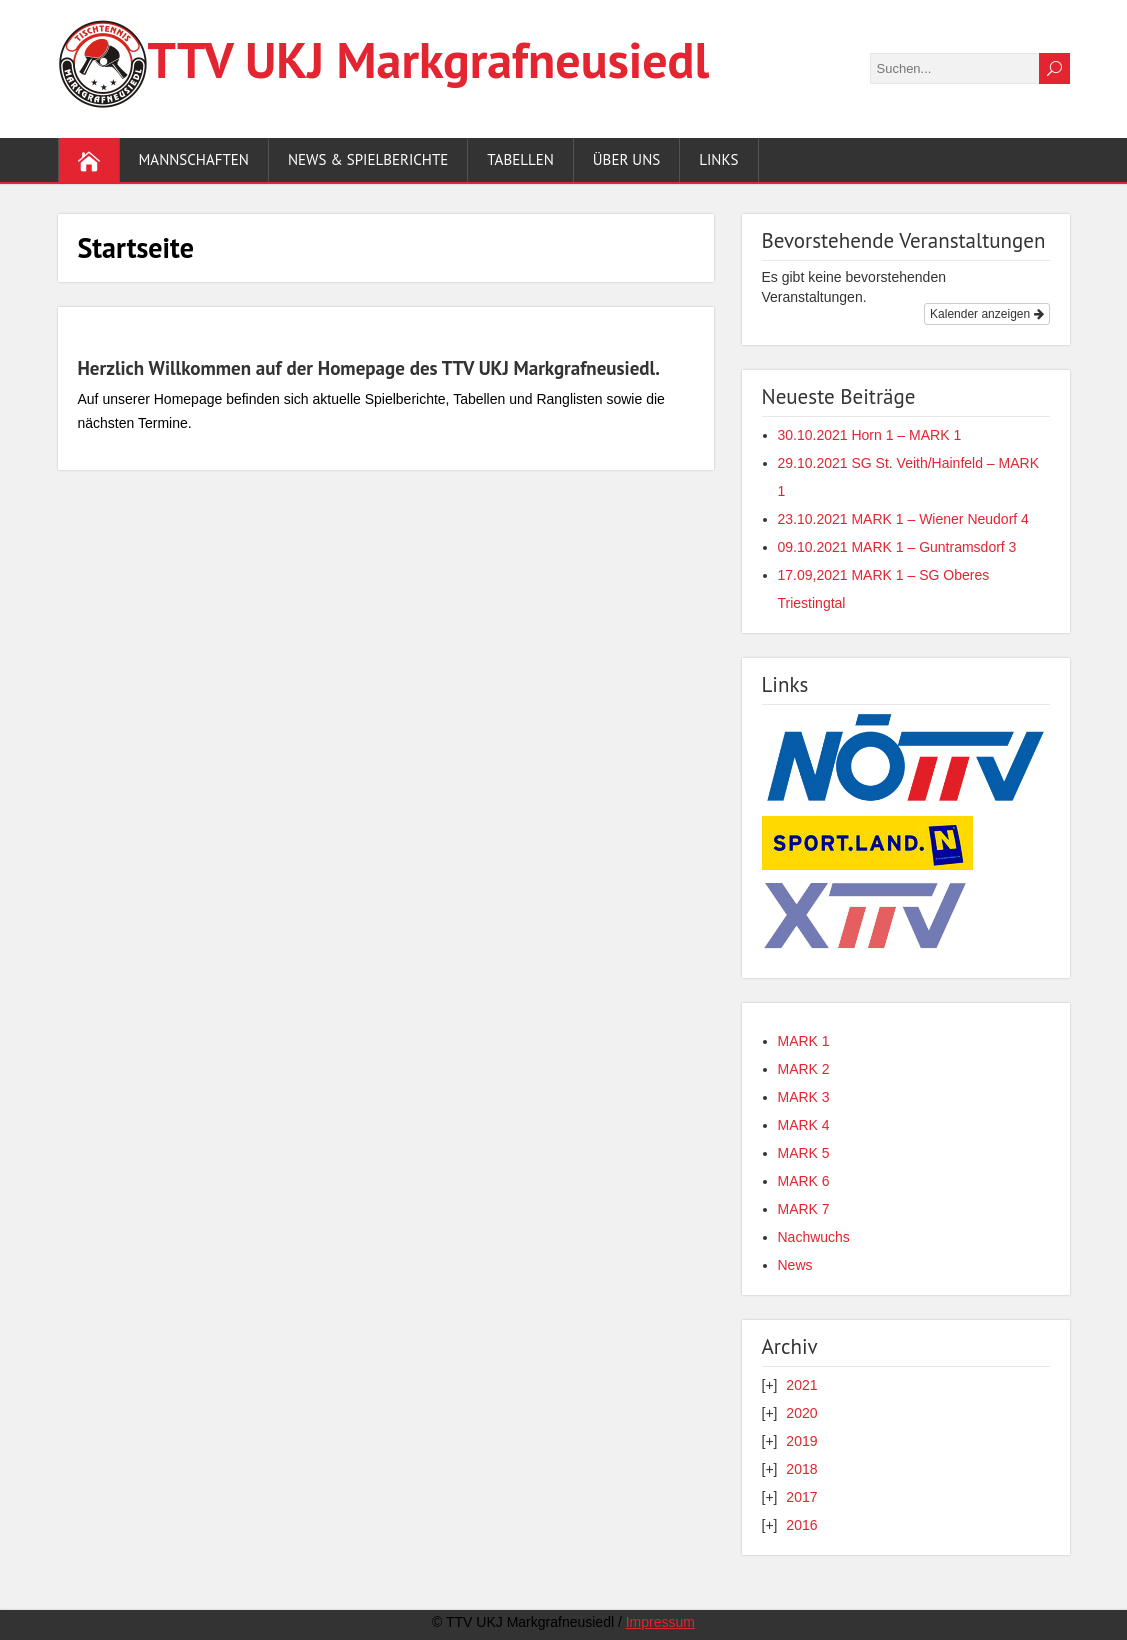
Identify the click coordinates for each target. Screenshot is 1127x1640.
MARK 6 (804, 1181)
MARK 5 (804, 1153)
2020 (801, 1413)
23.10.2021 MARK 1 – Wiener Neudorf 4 (903, 519)
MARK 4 (804, 1125)
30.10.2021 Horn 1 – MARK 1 (870, 435)
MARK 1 (804, 1041)
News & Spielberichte (368, 159)
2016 (801, 1525)
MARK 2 (804, 1069)
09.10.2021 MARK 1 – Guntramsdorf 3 (897, 547)
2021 (801, 1385)
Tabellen (520, 159)
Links (718, 159)
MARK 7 (804, 1209)
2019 (801, 1441)
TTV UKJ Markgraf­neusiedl (429, 59)
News (795, 1265)
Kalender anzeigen (986, 314)
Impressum (660, 1622)
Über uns (626, 159)
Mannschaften (194, 159)
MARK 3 (804, 1097)
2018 (801, 1469)
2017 (801, 1497)
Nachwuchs (814, 1237)
